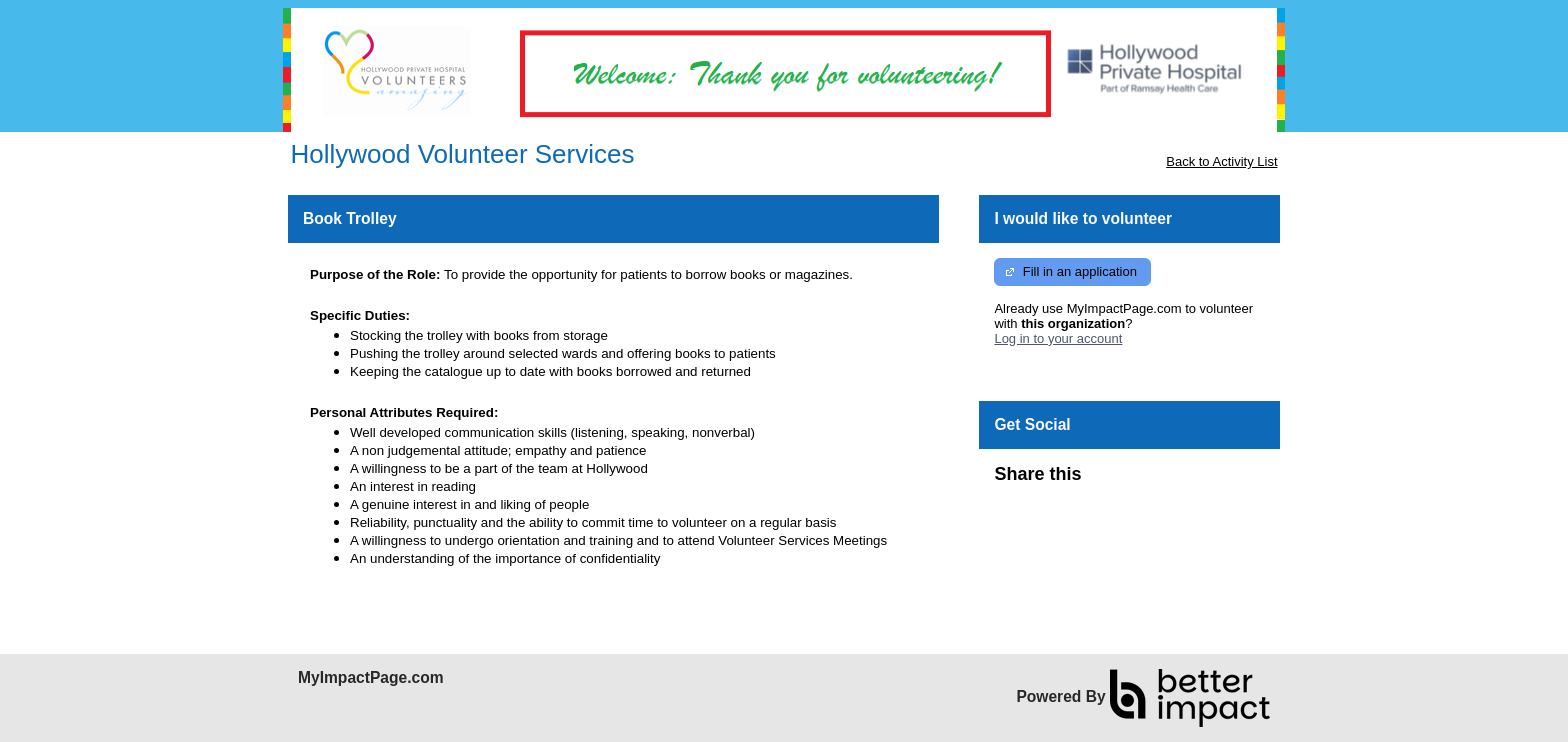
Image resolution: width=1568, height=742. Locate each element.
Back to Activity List (1221, 161)
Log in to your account (1058, 338)
